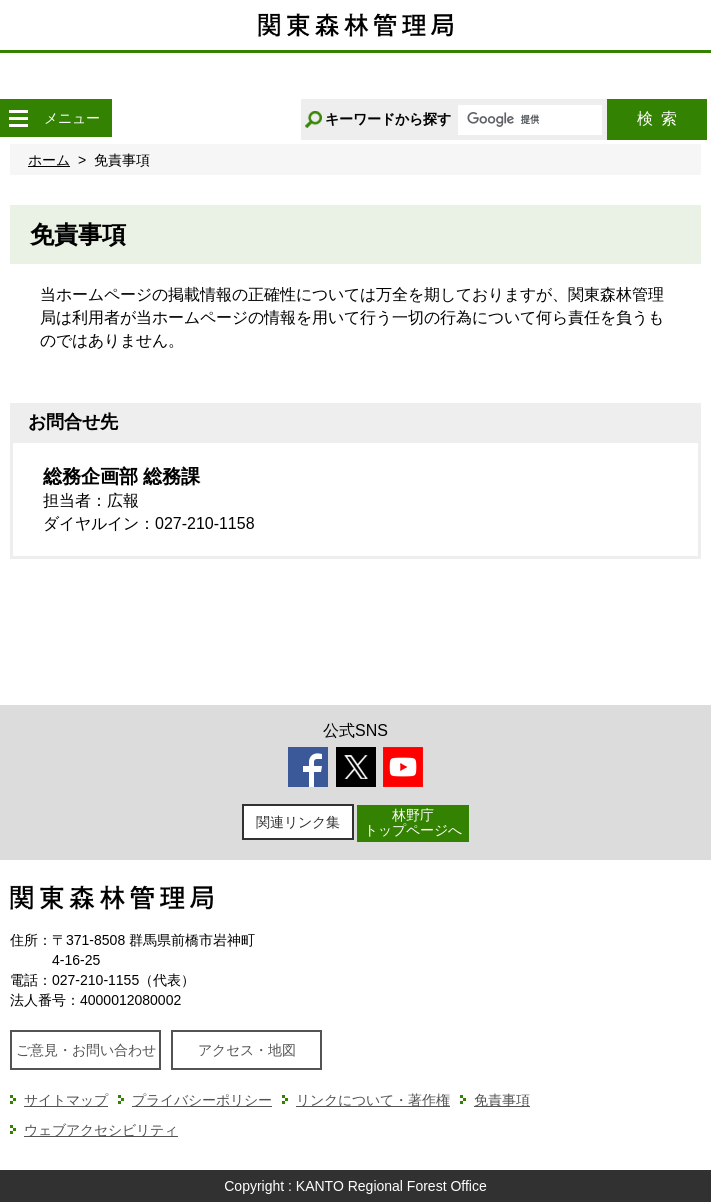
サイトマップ (66, 1100)
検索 (657, 118)
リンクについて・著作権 (373, 1100)
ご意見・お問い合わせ (86, 1050)
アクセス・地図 (247, 1050)
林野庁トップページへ (413, 822)
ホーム (49, 160)
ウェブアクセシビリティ (101, 1130)
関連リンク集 (298, 822)
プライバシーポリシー (202, 1100)
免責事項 (502, 1100)
